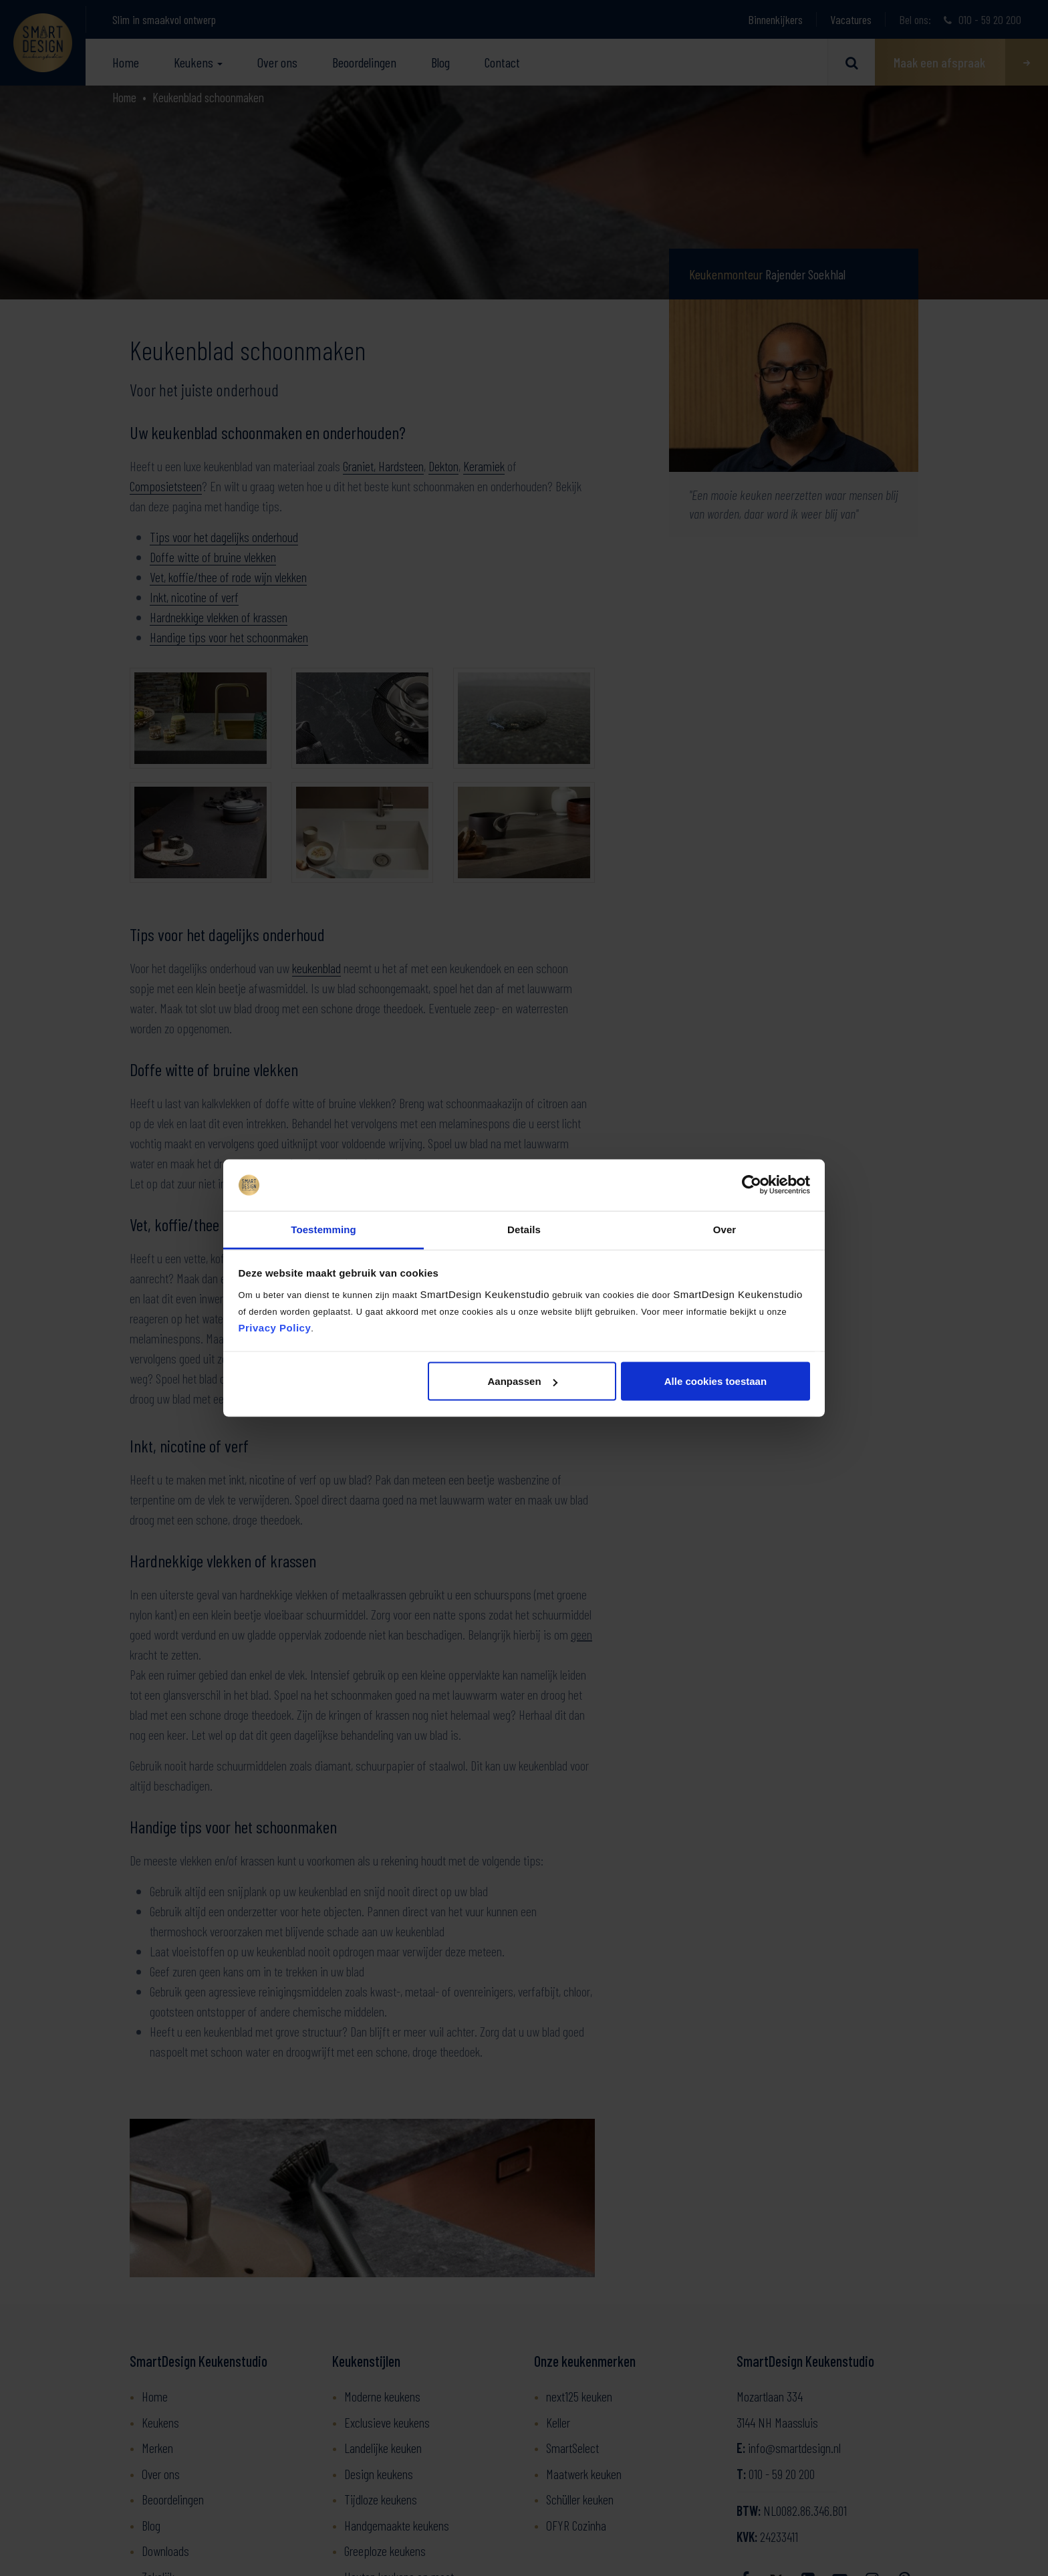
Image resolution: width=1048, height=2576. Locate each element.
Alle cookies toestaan (715, 1381)
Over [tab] (725, 1229)
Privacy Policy (275, 1327)
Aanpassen (522, 1381)
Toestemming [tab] (323, 1229)
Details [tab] (524, 1229)
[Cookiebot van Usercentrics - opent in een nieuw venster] (751, 1185)
